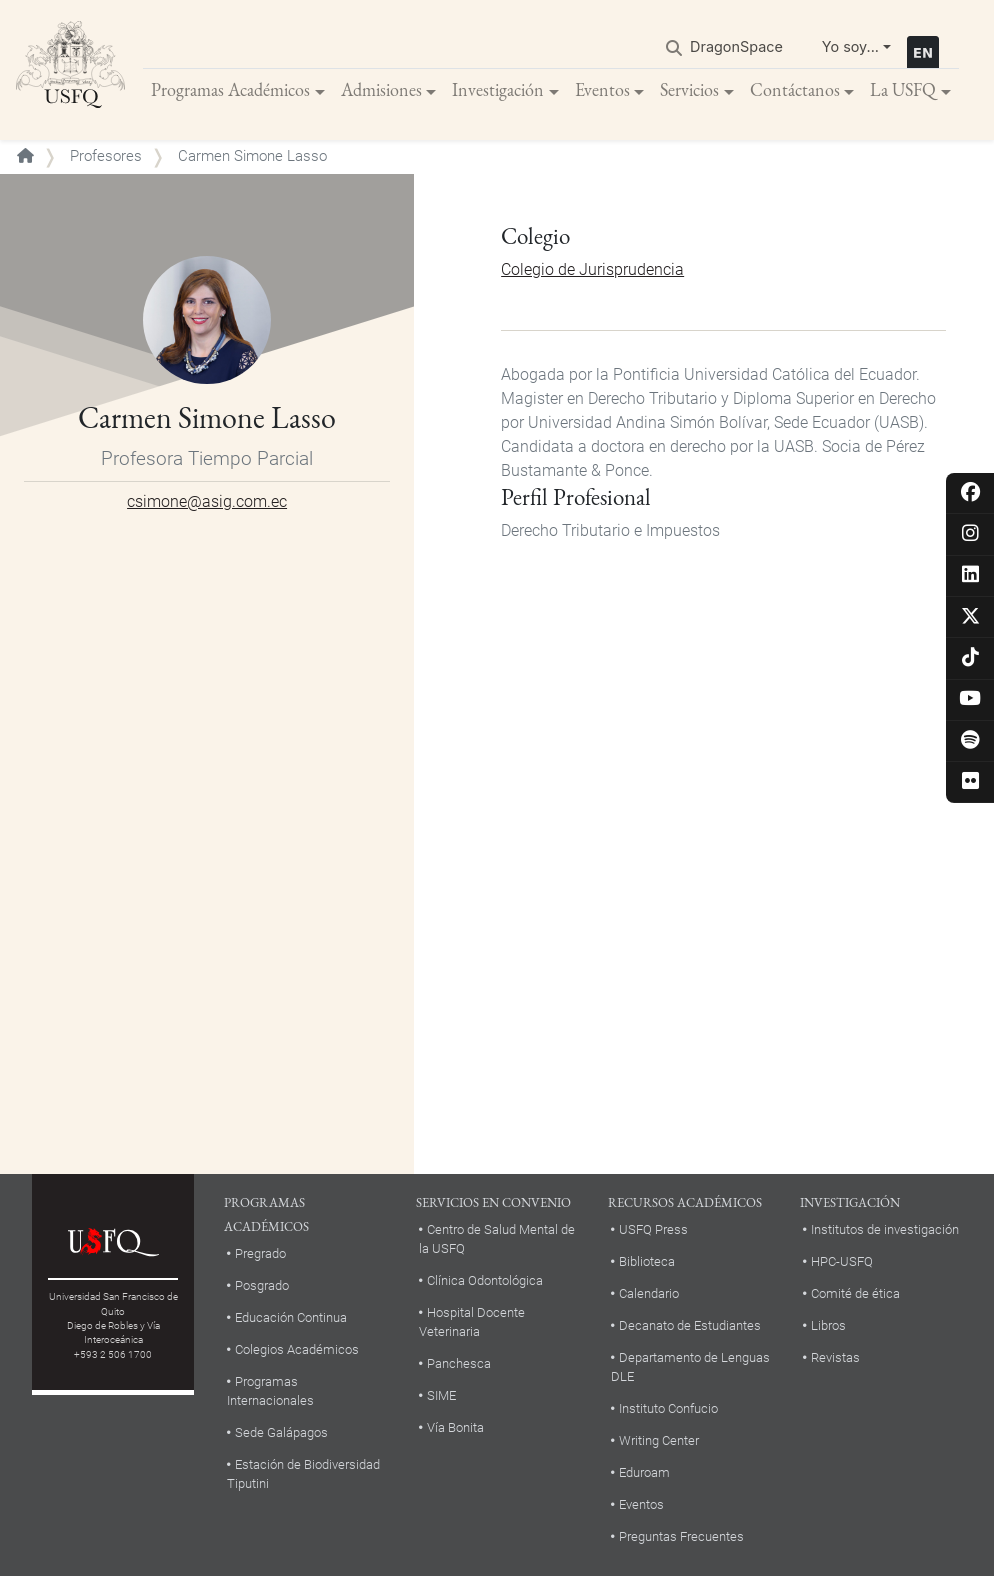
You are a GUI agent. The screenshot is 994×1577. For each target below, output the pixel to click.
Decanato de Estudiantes (690, 1325)
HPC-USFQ (842, 1261)
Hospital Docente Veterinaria (472, 1322)
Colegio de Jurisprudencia (592, 269)
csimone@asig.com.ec (207, 501)
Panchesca (459, 1363)
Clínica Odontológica (485, 1280)
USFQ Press (653, 1229)
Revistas (835, 1357)
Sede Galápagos (281, 1432)
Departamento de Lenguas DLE (690, 1367)
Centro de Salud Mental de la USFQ (497, 1239)
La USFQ (903, 89)
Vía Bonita (455, 1427)
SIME (441, 1395)
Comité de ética (855, 1293)
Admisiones (381, 89)
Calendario (649, 1293)
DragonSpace (736, 46)
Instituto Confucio (668, 1408)
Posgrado (262, 1285)
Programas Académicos (230, 89)
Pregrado (260, 1253)
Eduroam (644, 1472)
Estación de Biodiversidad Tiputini (303, 1474)
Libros (828, 1325)
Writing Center (659, 1440)
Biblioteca (647, 1261)
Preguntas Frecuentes (681, 1536)
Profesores (106, 156)
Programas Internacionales (270, 1391)
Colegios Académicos (297, 1349)
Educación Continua (291, 1317)
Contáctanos (795, 89)
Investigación (498, 89)
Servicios (689, 89)
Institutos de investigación (885, 1229)
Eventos (602, 89)
